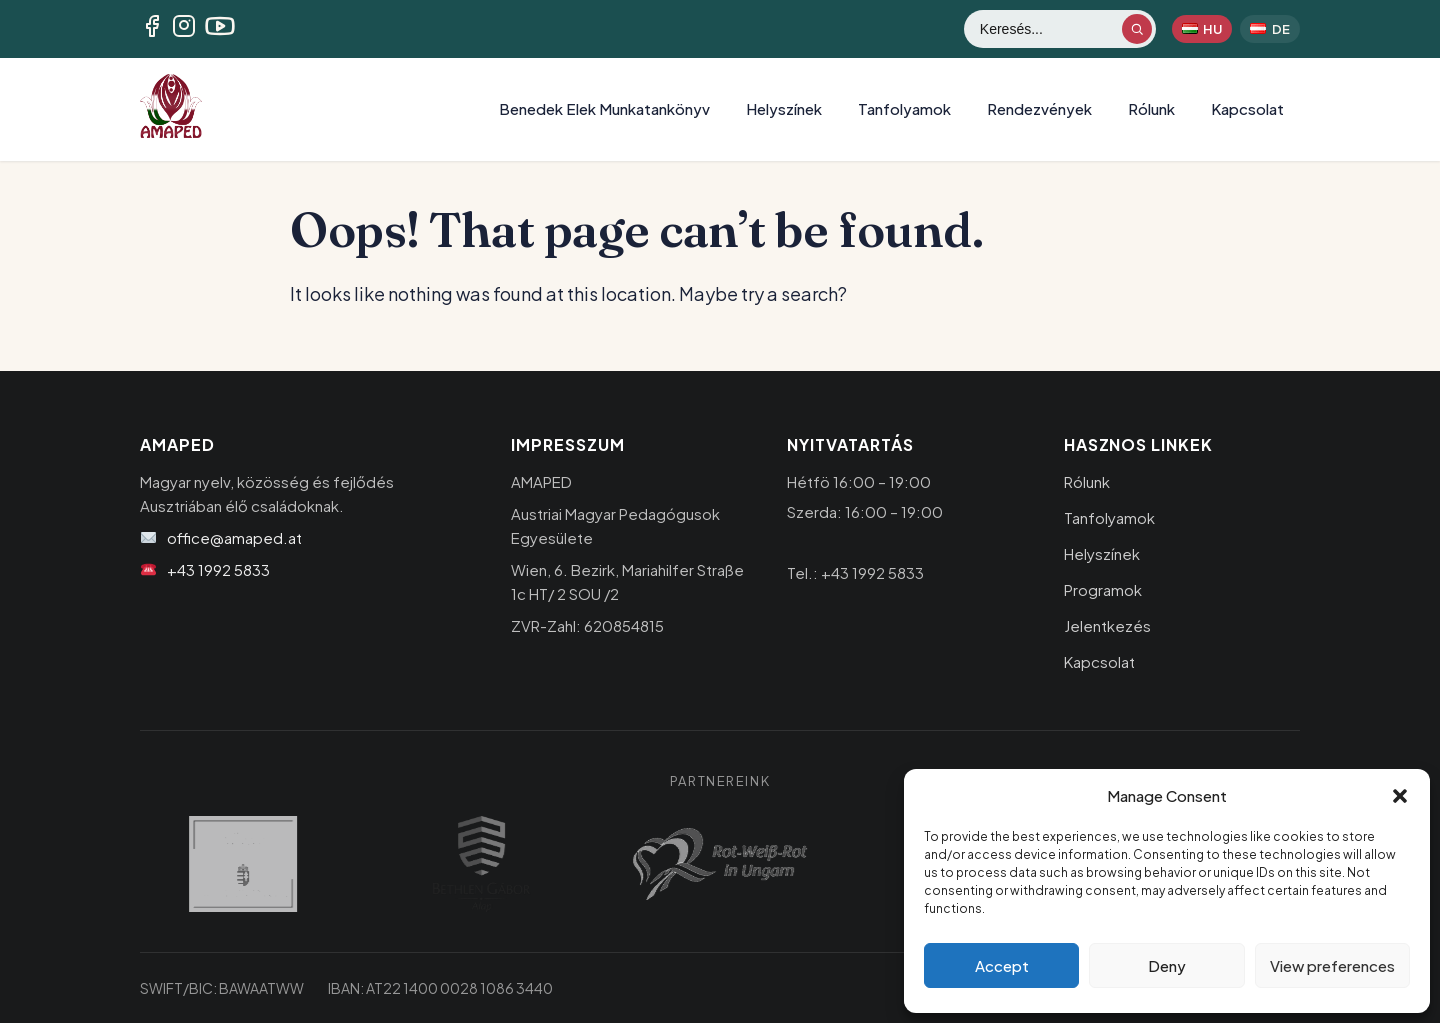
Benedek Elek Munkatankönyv (604, 108)
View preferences (1332, 965)
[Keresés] (1050, 29)
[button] (1400, 796)
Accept (1002, 965)
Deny (1167, 965)
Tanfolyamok (904, 108)
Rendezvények (1039, 108)
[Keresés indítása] (1137, 29)
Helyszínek (784, 108)
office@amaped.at (234, 537)
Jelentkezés (1107, 625)
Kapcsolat (1247, 108)
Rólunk (1151, 108)
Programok (1103, 589)
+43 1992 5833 (218, 569)
